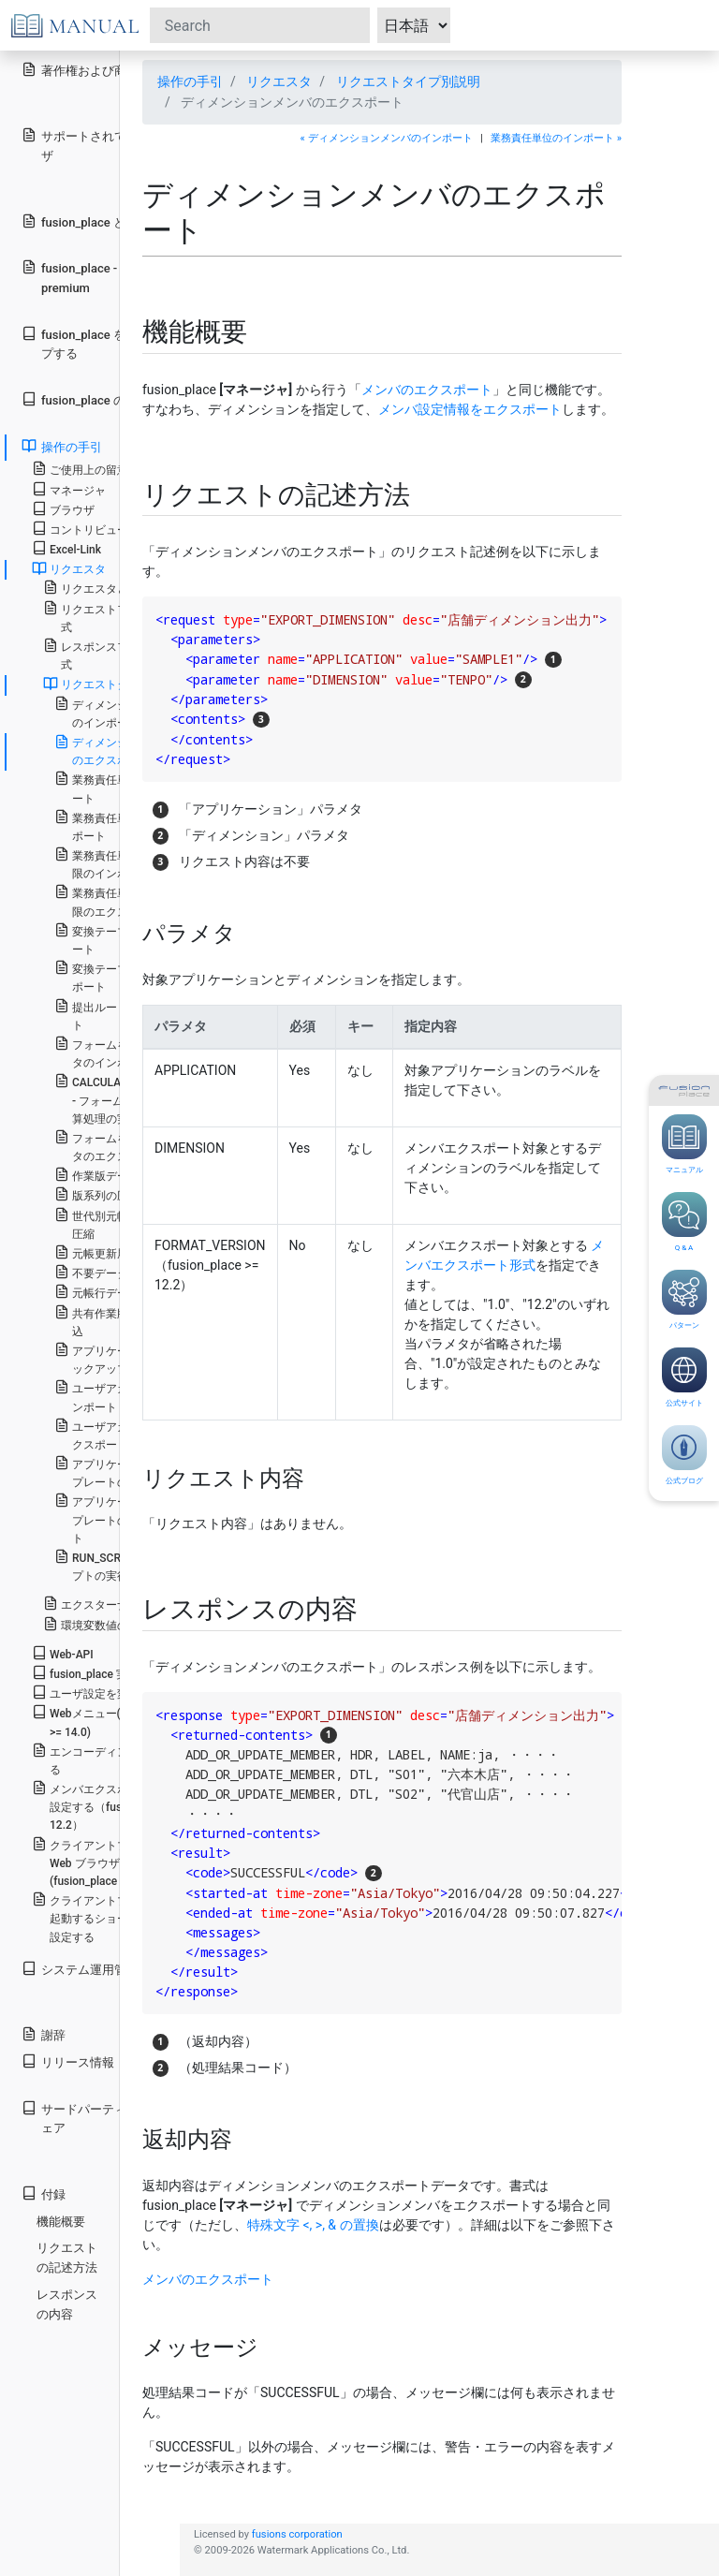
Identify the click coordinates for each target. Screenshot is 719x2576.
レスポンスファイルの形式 (113, 654)
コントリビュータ (85, 529)
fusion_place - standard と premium (102, 277)
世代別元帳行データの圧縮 (119, 1224)
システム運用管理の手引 (98, 1969)
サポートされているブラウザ (104, 145)
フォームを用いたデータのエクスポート (119, 1146)
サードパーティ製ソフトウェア (104, 2118)
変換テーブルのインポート (119, 939)
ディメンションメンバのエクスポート (119, 750)
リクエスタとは (91, 588)
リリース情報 (68, 2061)
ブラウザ (63, 509)
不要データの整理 (108, 1272)
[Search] (260, 25)
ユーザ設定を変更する (97, 1692)
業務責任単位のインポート (119, 787)
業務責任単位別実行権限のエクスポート (119, 901)
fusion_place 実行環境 (96, 1673)
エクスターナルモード (108, 1604)
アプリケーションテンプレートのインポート (119, 1472)
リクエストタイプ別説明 (408, 81)
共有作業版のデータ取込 (119, 1321)
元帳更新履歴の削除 (113, 1252)
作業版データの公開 (113, 1175)
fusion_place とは (80, 221)
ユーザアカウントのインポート (119, 1396)
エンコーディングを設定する (108, 1759)
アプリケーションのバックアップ (119, 1359)
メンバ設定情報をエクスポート (470, 409)
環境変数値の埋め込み (108, 1624)
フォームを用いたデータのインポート (119, 1052)
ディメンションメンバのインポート (119, 712)
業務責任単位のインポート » (556, 138)
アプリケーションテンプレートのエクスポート (119, 1518)
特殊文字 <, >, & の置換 (313, 2224)
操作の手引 (190, 81)
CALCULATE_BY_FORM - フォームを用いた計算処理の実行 (121, 1099)
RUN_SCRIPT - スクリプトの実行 (117, 1565)
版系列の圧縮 (96, 1194)
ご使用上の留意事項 (91, 469)
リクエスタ (279, 81)
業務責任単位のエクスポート (119, 826)
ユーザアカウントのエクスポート (119, 1434)
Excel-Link (66, 548)
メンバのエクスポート (426, 389)
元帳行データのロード (119, 1292)
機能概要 (61, 2222)
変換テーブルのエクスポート (119, 977)
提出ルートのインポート (119, 1015)
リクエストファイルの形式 (113, 617)
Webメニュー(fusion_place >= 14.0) (108, 1721)
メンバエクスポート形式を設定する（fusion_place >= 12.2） (108, 1806)
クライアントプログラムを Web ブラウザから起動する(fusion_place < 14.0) (109, 1862)
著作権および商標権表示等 (104, 70)
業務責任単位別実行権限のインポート (119, 863)
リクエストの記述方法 (67, 2257)
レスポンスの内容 (67, 2304)
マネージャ (69, 489)
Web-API (63, 1653)
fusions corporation (297, 2534)
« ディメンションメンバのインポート (387, 138)
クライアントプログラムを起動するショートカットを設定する (108, 1917)
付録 (44, 2193)
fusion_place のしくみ (92, 399)
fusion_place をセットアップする (104, 343)
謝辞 (44, 2034)
